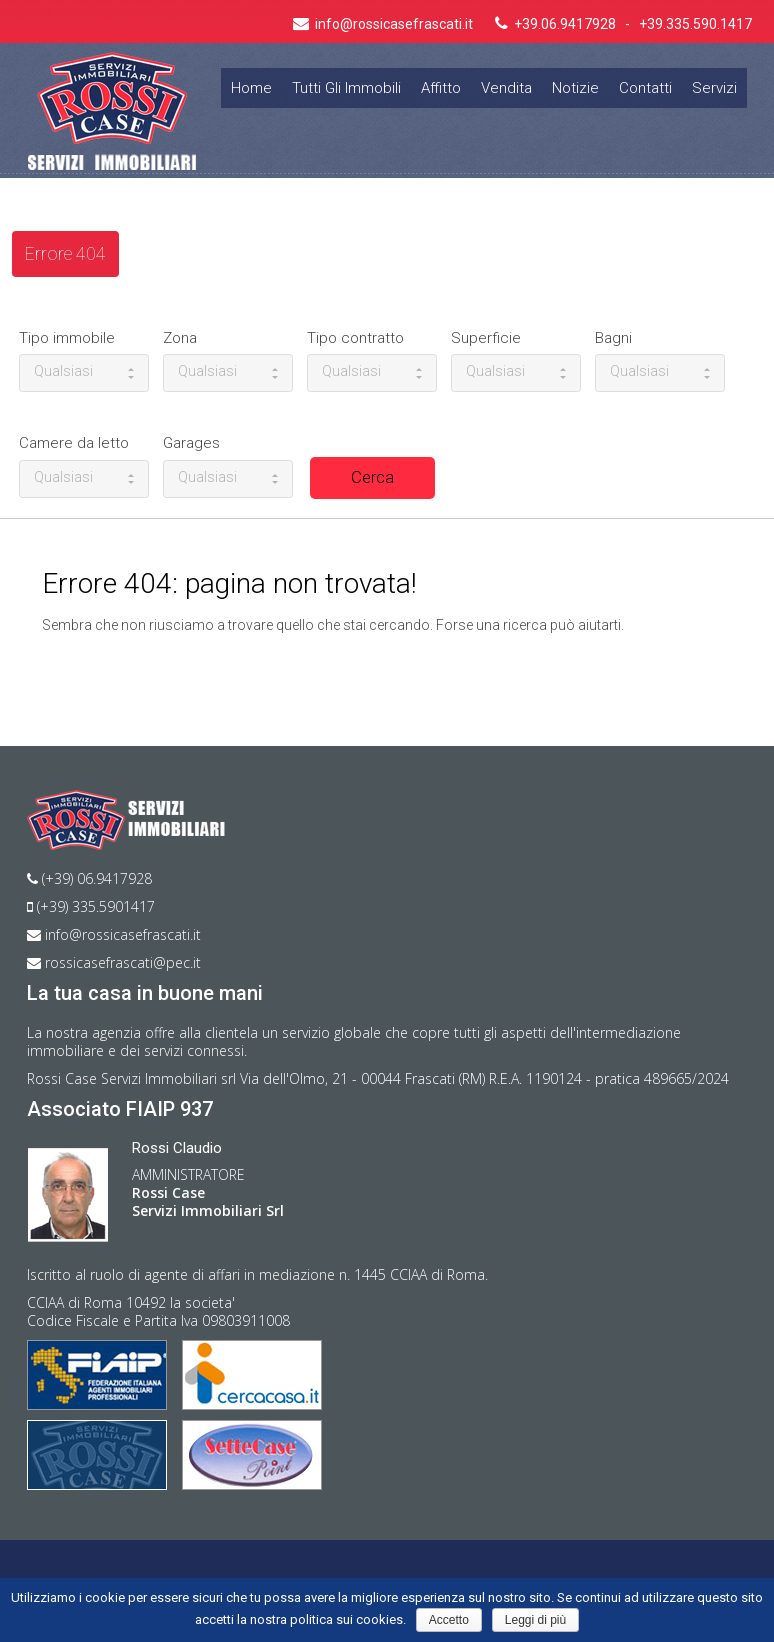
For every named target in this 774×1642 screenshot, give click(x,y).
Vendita (506, 88)
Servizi (714, 88)
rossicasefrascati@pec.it (114, 962)
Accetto (449, 1620)
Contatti (645, 88)
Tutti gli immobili (346, 88)
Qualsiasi (84, 371)
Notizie (575, 88)
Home (251, 88)
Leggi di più (535, 1620)
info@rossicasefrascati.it (114, 934)
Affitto (441, 88)
